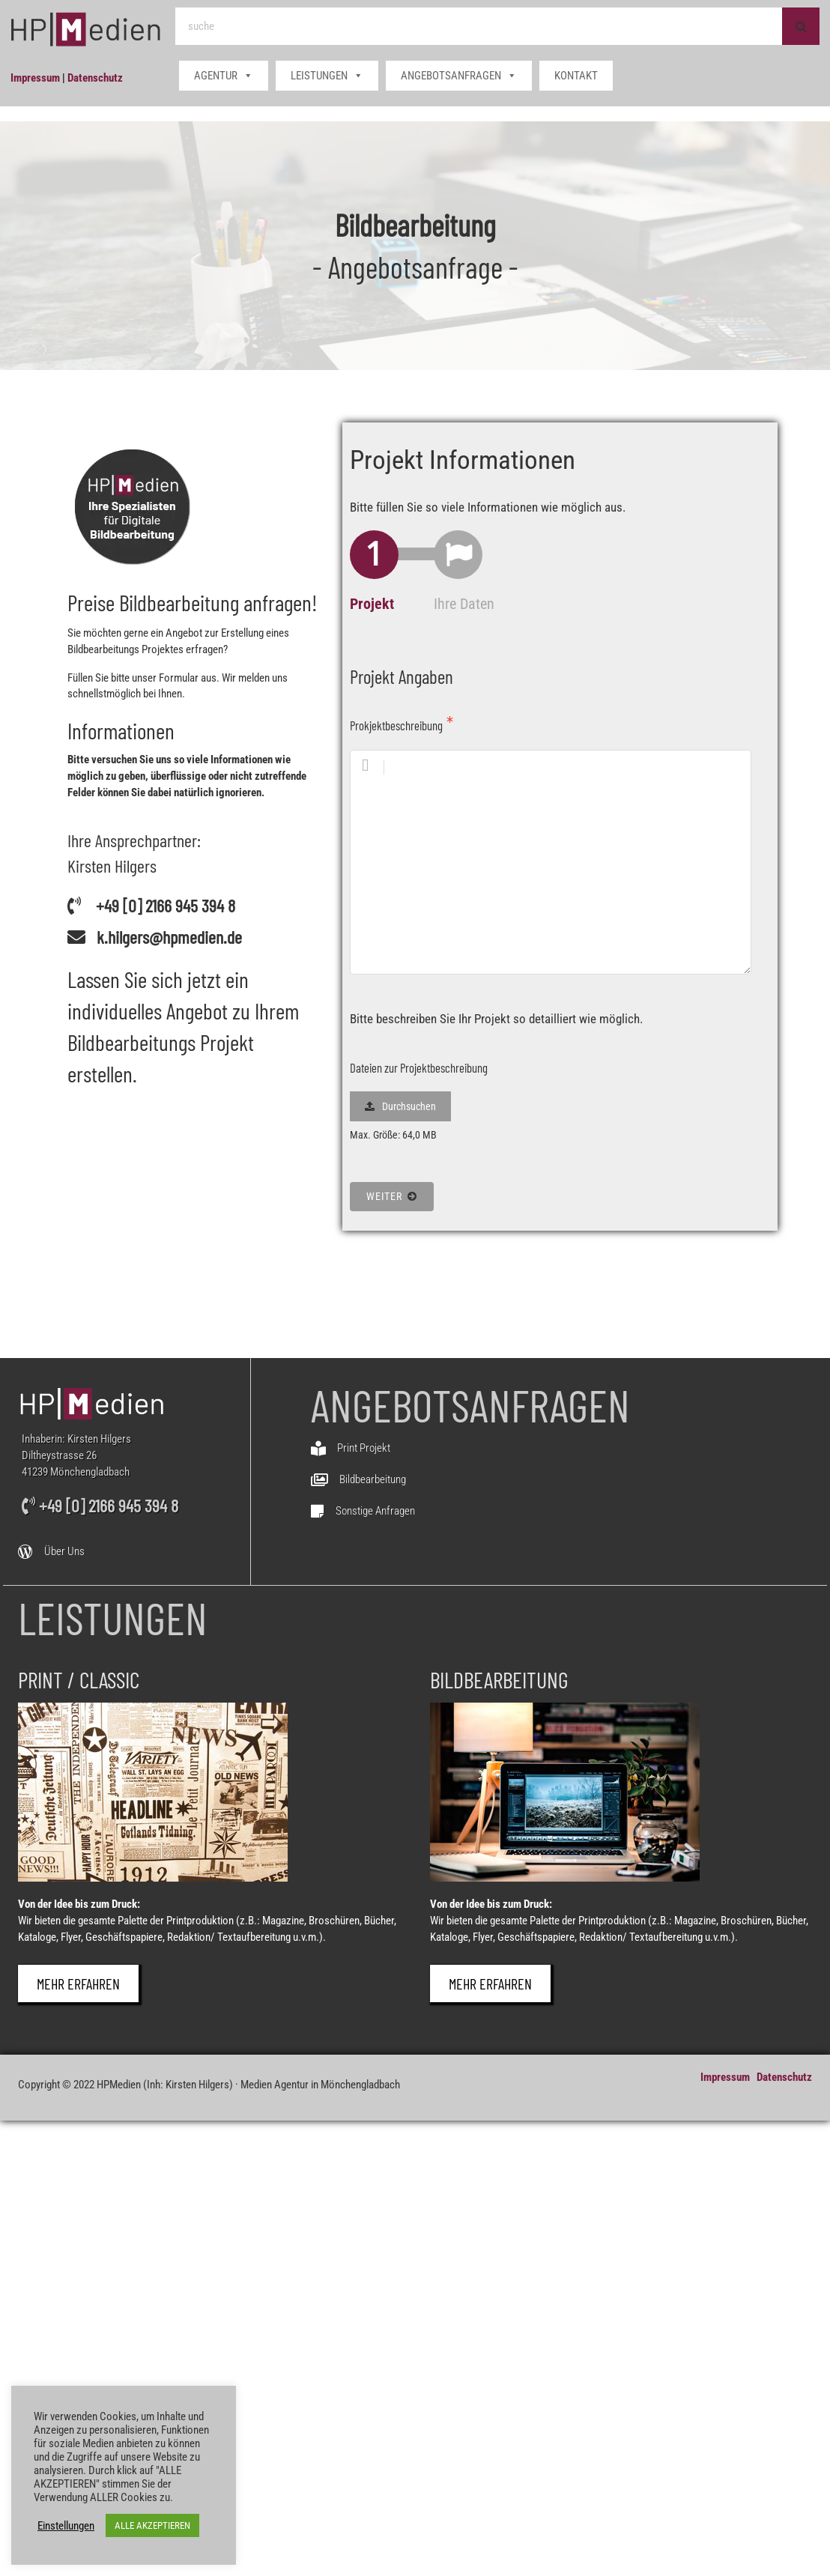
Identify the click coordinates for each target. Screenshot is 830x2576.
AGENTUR (223, 75)
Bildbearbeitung (372, 1479)
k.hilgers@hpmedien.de (169, 937)
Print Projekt (363, 1448)
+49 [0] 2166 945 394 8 (165, 905)
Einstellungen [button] (65, 2526)
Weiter (391, 1196)
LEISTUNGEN (327, 75)
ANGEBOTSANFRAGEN (459, 75)
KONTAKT (576, 75)
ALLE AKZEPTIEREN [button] (152, 2525)
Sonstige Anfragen (375, 1511)
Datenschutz (95, 78)
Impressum (35, 78)
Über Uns (64, 1551)
